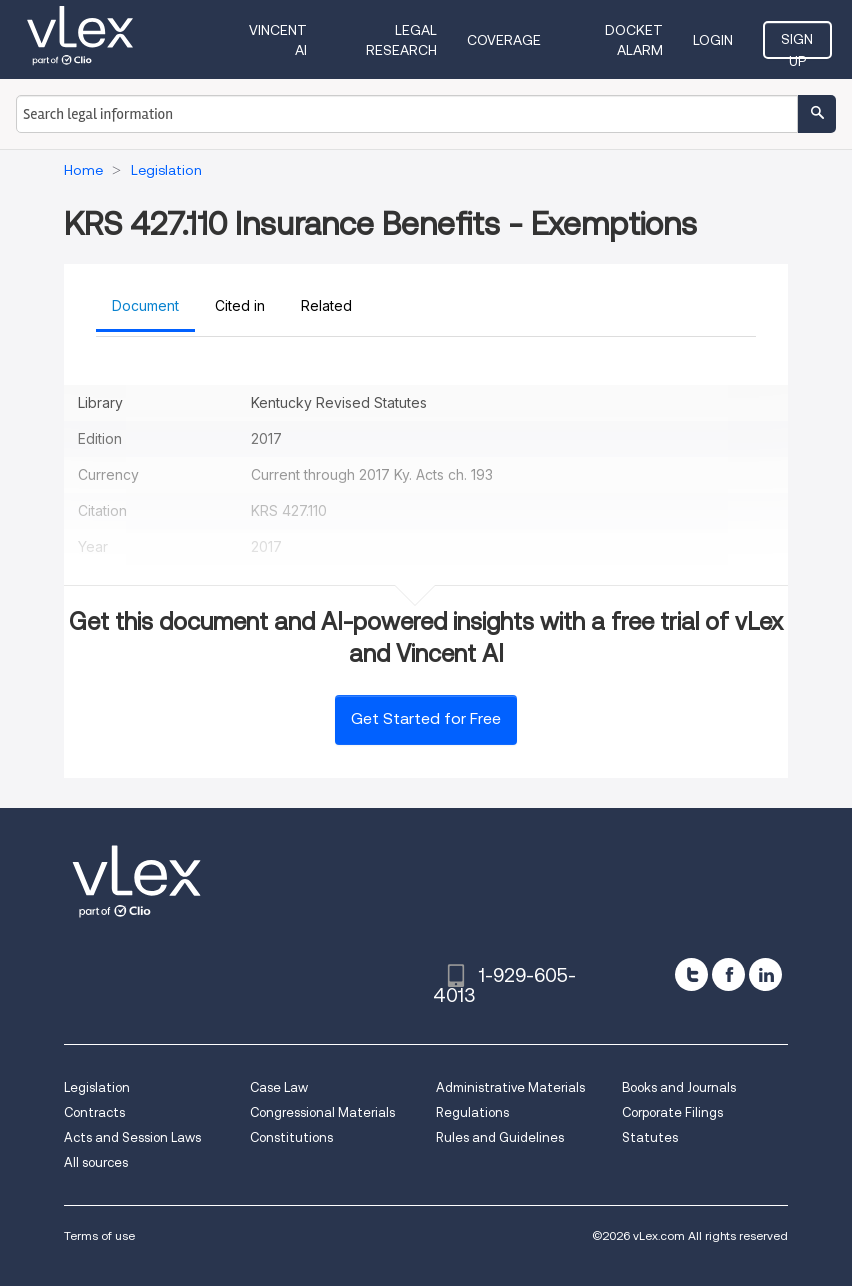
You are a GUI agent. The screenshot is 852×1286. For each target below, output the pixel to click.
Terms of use (99, 1235)
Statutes (650, 1137)
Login (713, 40)
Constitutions (291, 1137)
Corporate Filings (672, 1112)
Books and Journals (679, 1087)
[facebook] (728, 974)
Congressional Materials (322, 1112)
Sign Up (797, 45)
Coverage (504, 40)
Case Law (279, 1087)
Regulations (472, 1112)
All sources (96, 1162)
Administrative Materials (510, 1087)
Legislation (97, 1087)
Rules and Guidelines (500, 1137)
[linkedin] (765, 974)
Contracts (94, 1112)
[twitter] (691, 974)
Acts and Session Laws (132, 1137)
